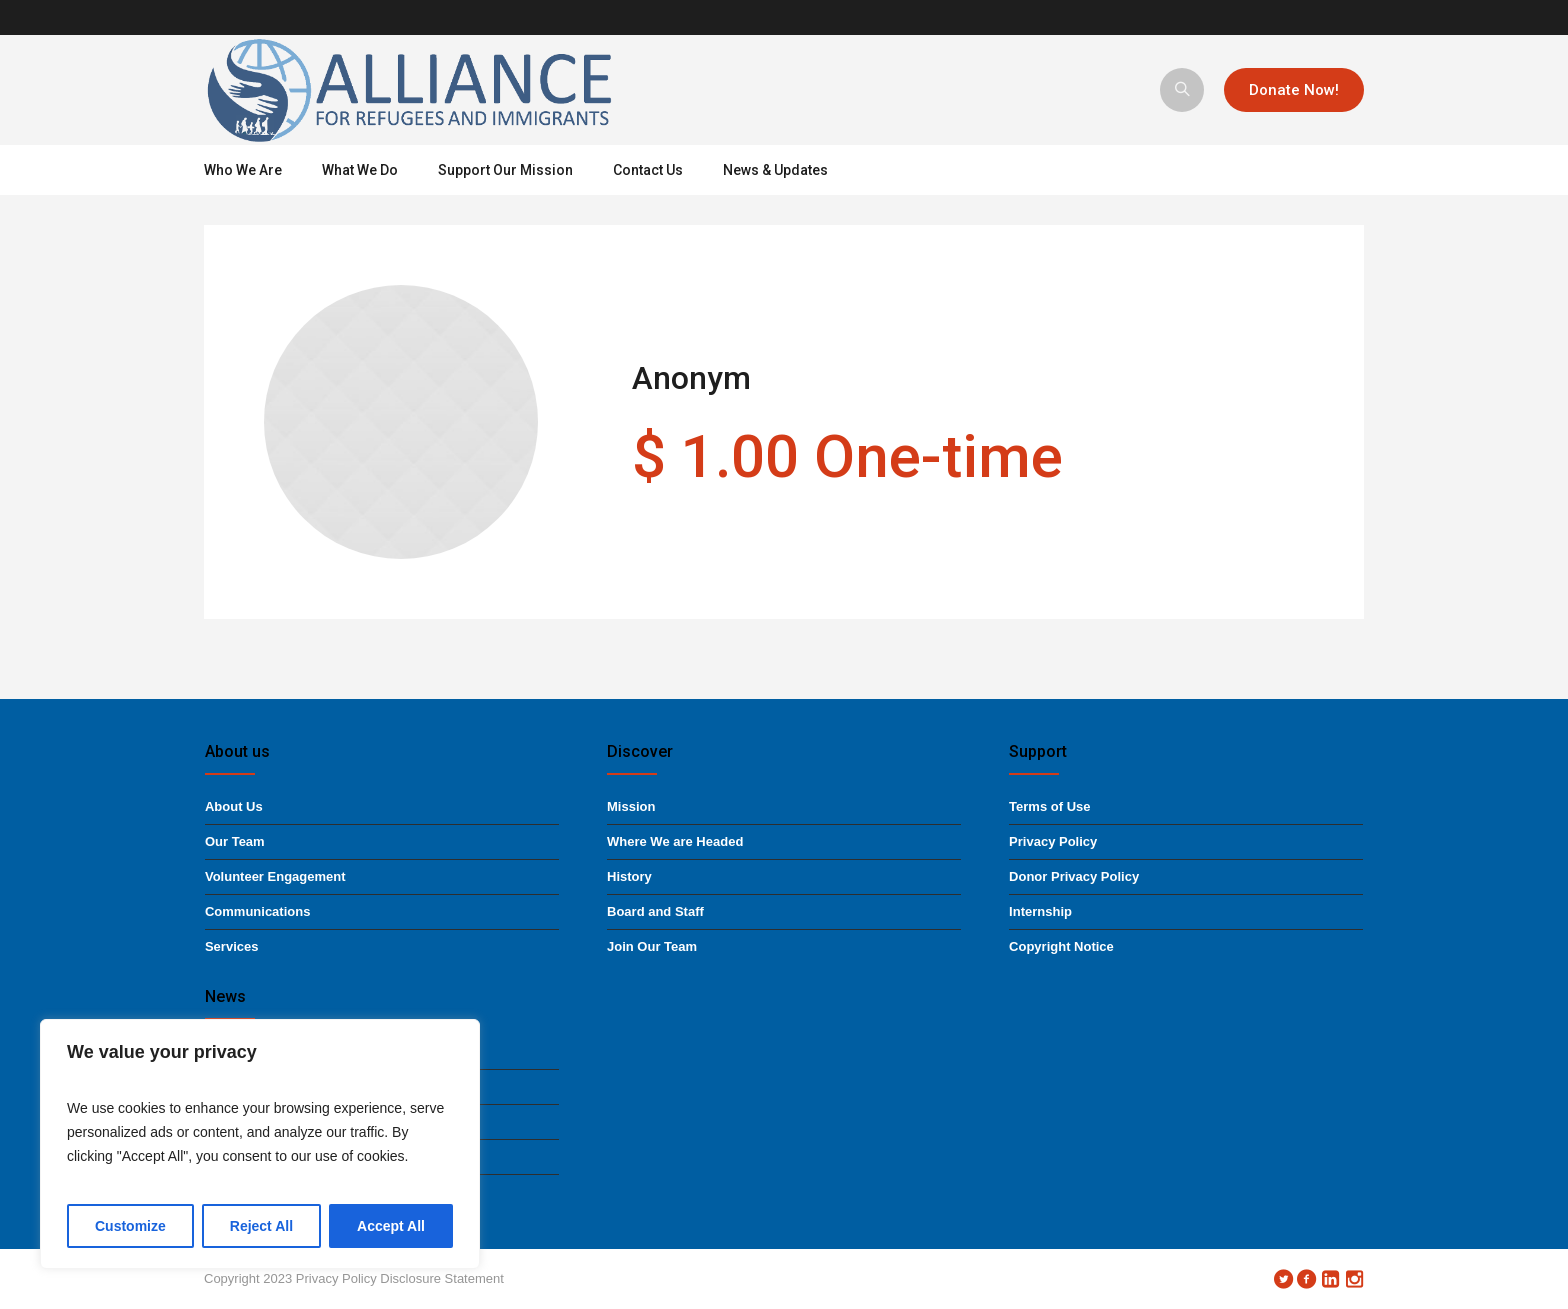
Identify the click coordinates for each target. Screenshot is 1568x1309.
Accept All (391, 1226)
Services (232, 946)
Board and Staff (655, 911)
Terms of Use (1049, 806)
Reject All (261, 1226)
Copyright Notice (1061, 946)
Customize (130, 1226)
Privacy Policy (1053, 841)
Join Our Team (652, 946)
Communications (257, 911)
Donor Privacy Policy (1074, 876)
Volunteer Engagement (275, 876)
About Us (234, 806)
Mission (631, 806)
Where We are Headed (675, 841)
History (629, 876)
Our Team (235, 841)
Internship (1040, 911)
